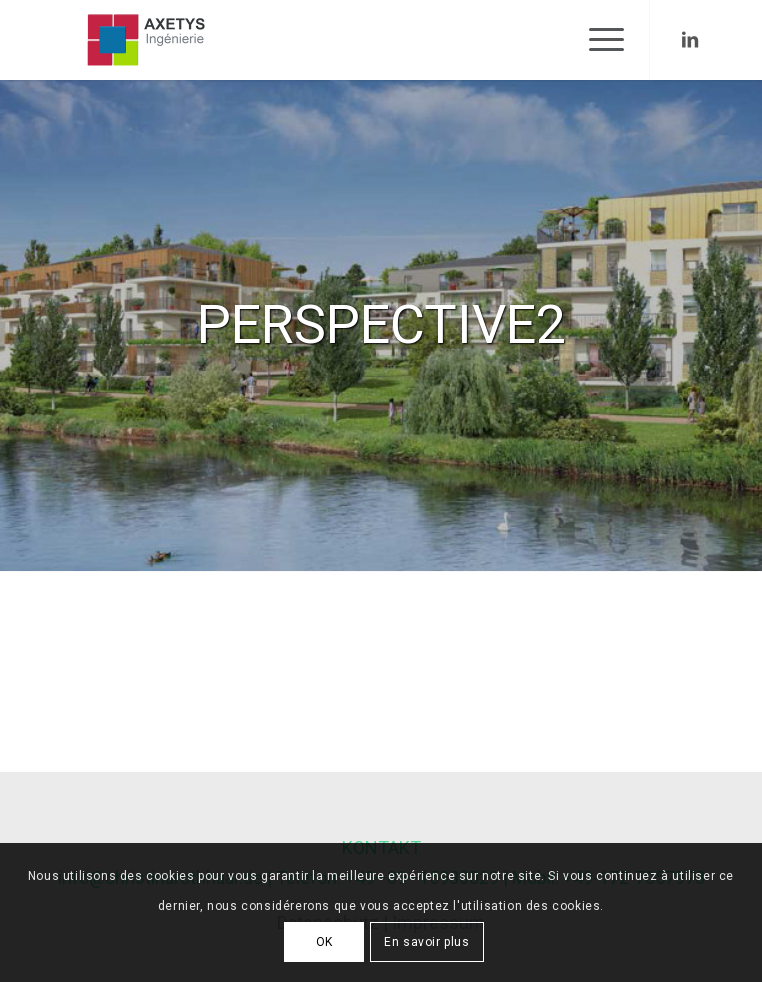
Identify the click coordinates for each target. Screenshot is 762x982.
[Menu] (596, 40)
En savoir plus (426, 942)
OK (324, 942)
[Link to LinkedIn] (690, 40)
